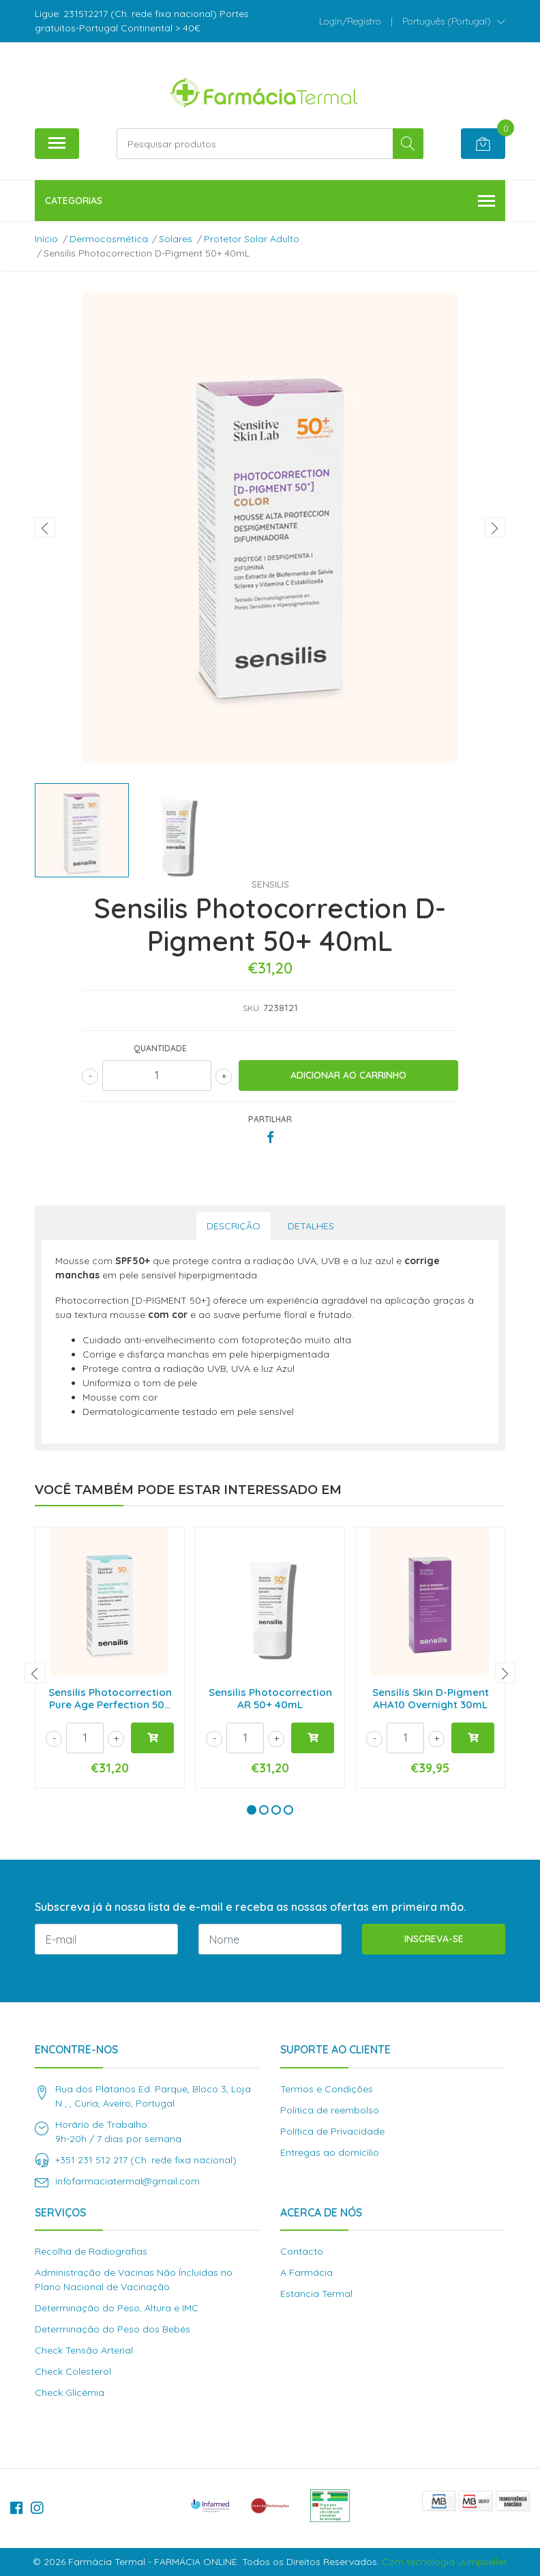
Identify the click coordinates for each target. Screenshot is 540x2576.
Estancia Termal (316, 2293)
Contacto (301, 2251)
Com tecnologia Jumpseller (444, 2562)
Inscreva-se (434, 1939)
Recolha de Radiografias (91, 2251)
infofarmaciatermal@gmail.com (127, 2181)
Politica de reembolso (329, 2110)
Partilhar (270, 1119)
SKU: (251, 1008)
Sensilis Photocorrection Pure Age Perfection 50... (110, 1698)
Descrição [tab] (233, 1226)
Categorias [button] (270, 201)
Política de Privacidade (332, 2131)
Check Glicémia (69, 2392)
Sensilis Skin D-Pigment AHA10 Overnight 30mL (430, 1698)
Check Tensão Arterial (84, 2350)
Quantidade (160, 1048)
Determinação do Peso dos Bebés (112, 2329)
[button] (453, 21)
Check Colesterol (73, 2371)
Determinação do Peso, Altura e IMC (116, 2308)
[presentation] (45, 527)
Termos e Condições (326, 2089)
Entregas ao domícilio (329, 2152)
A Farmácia (306, 2272)
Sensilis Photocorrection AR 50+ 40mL (270, 1698)
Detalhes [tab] (311, 1226)
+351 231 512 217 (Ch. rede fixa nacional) (146, 2160)
